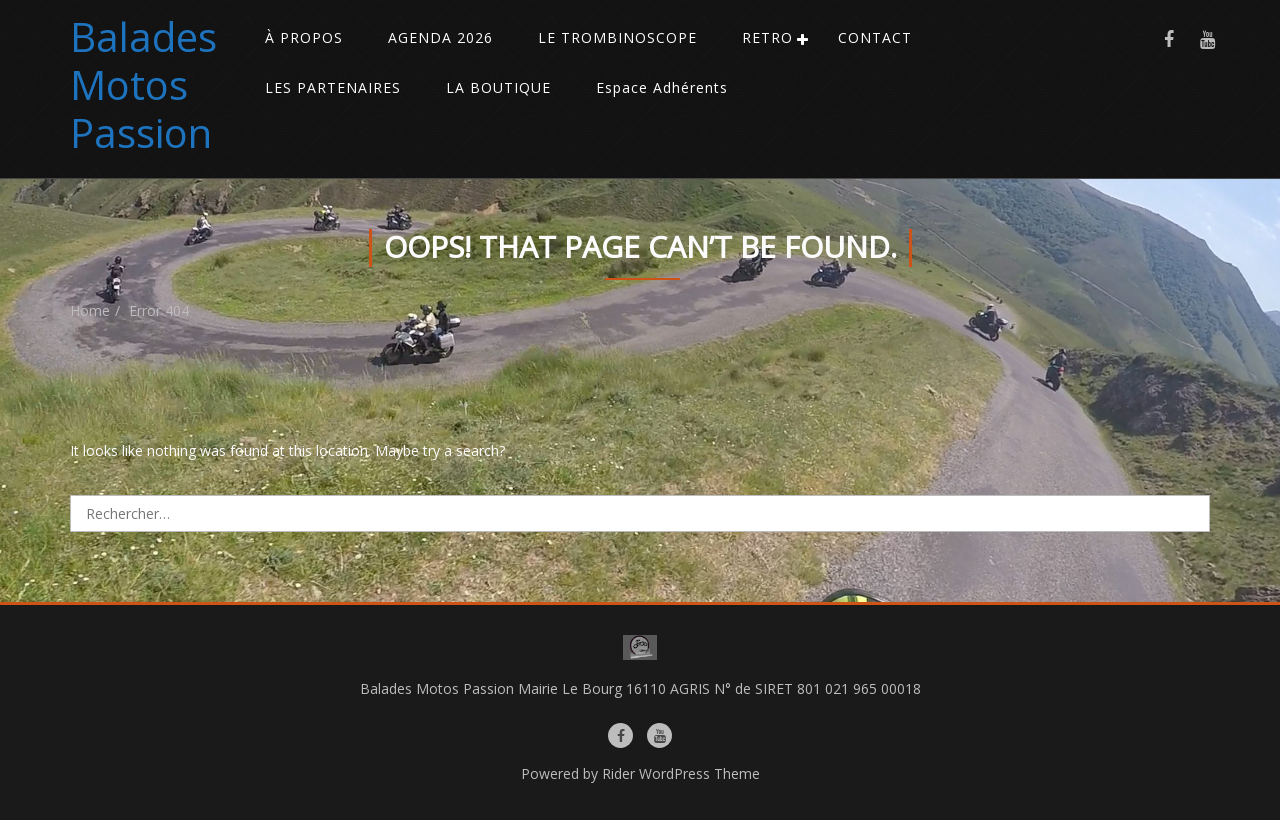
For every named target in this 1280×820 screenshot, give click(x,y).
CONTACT (875, 37)
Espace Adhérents (662, 87)
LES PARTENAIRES (333, 87)
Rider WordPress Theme (681, 773)
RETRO (767, 37)
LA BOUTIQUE (498, 87)
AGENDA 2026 (440, 37)
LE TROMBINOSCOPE (617, 37)
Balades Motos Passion (143, 84)
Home (90, 310)
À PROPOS (304, 37)
